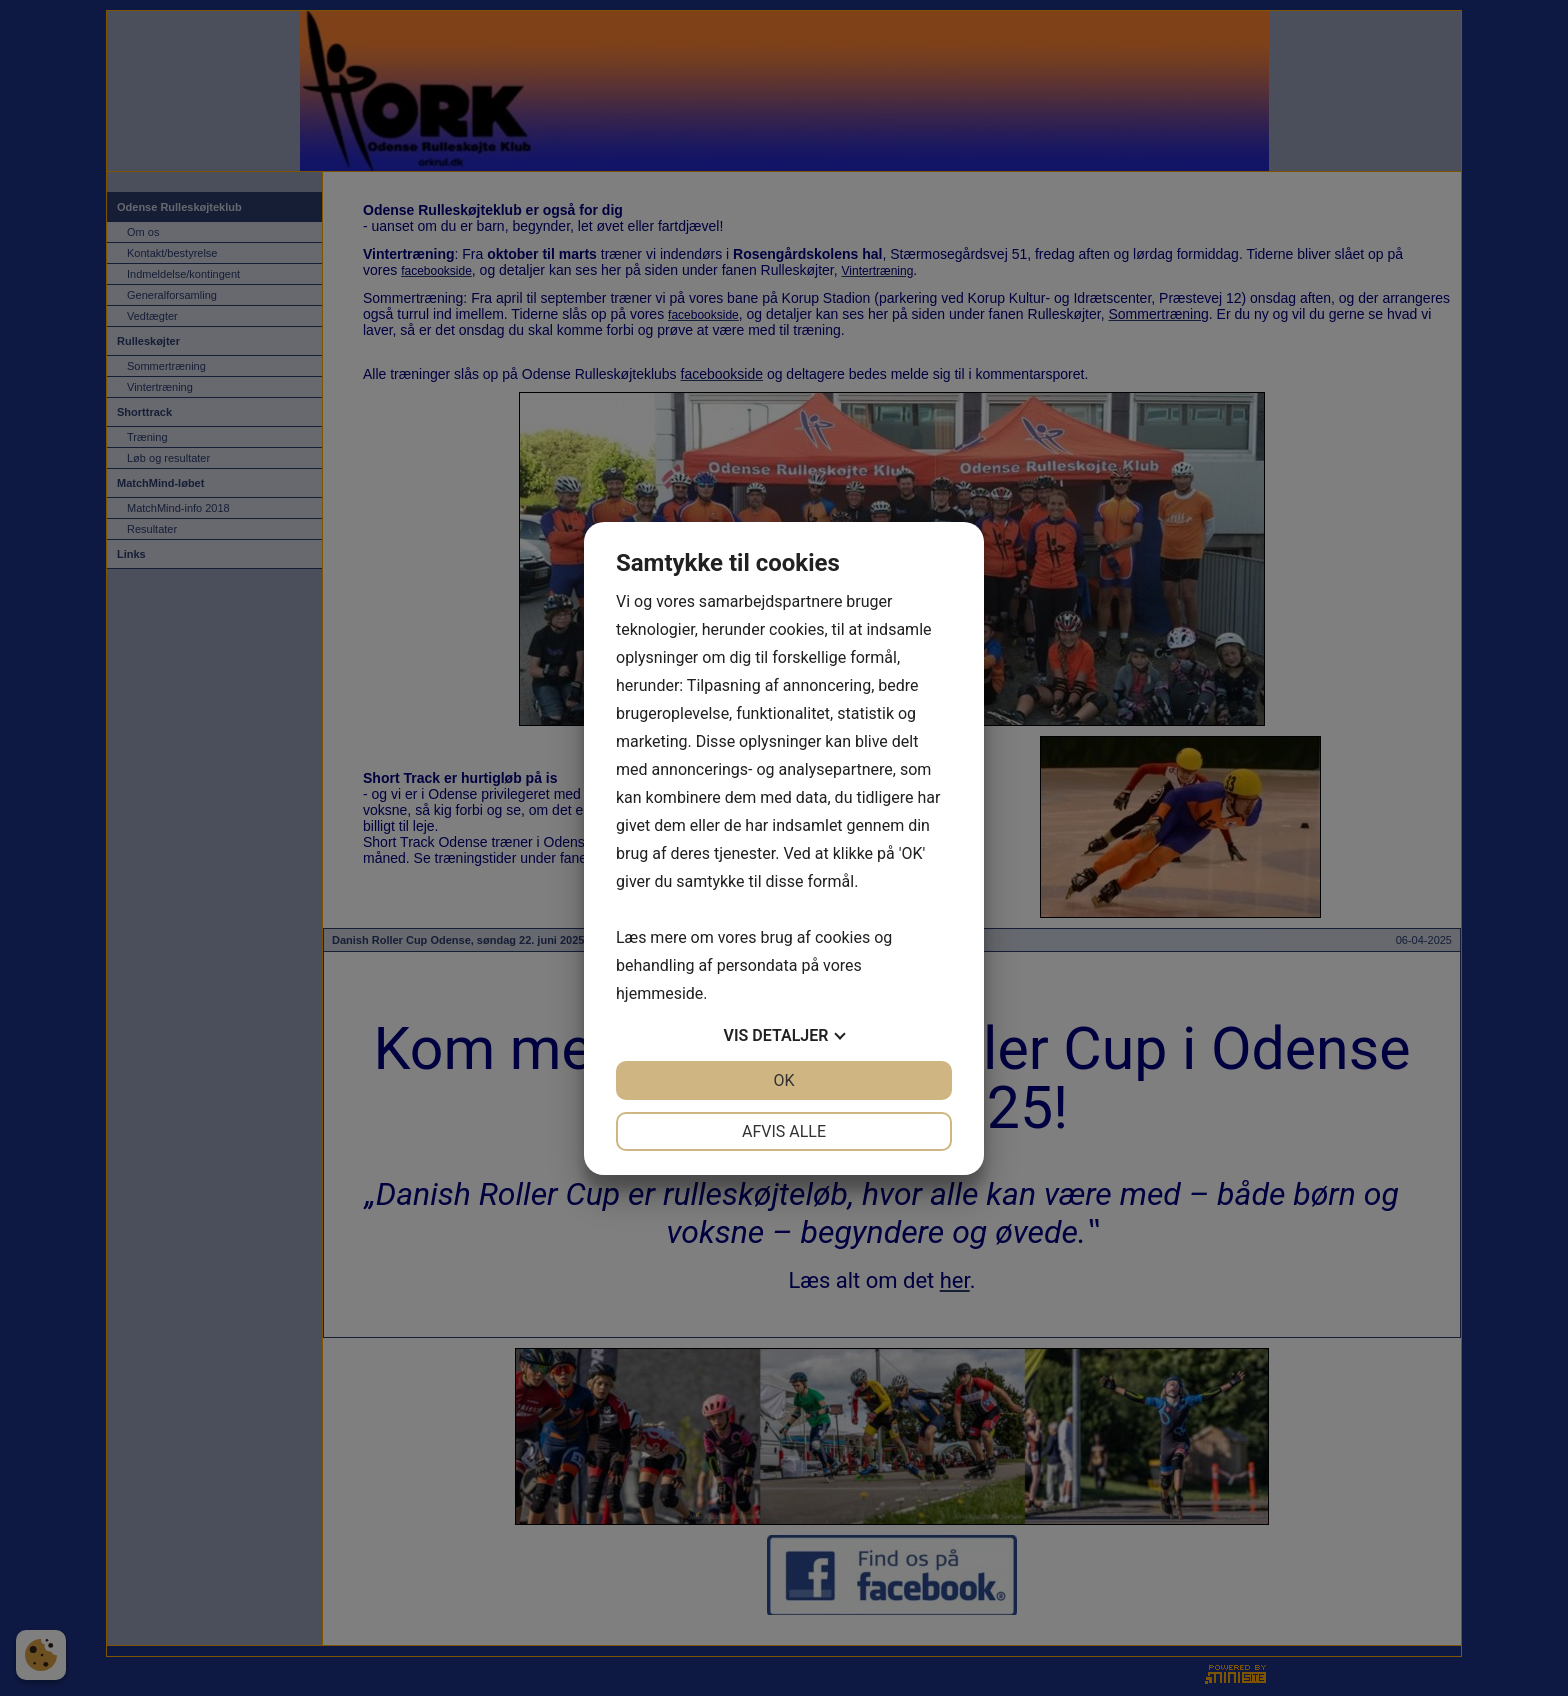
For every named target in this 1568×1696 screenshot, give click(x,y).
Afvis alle (784, 1131)
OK (783, 1080)
